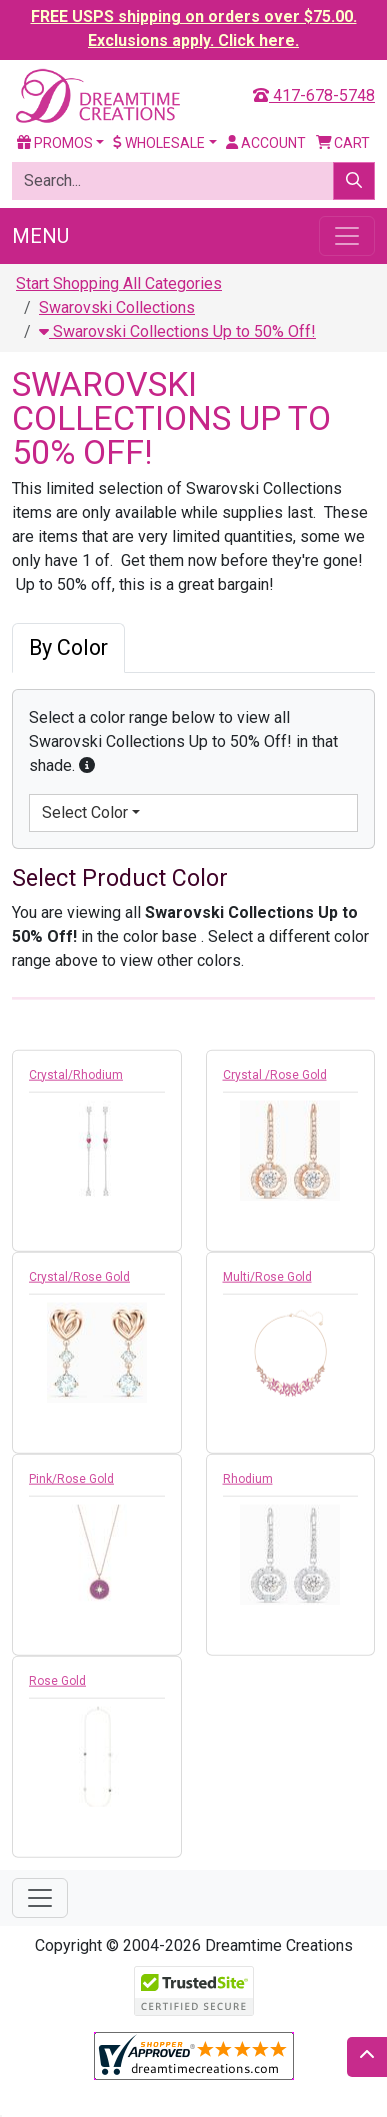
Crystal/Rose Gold (79, 1282)
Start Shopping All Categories (119, 283)
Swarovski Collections (117, 307)
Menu (40, 236)
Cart (343, 143)
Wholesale (159, 143)
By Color (68, 647)
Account (266, 143)
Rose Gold (57, 1686)
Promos (55, 143)
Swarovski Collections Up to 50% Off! (177, 331)
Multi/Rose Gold (267, 1282)
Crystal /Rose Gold (275, 1080)
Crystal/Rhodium (76, 1080)
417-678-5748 (314, 95)
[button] (87, 765)
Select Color (85, 812)
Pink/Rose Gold (71, 1484)
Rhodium (248, 1484)
